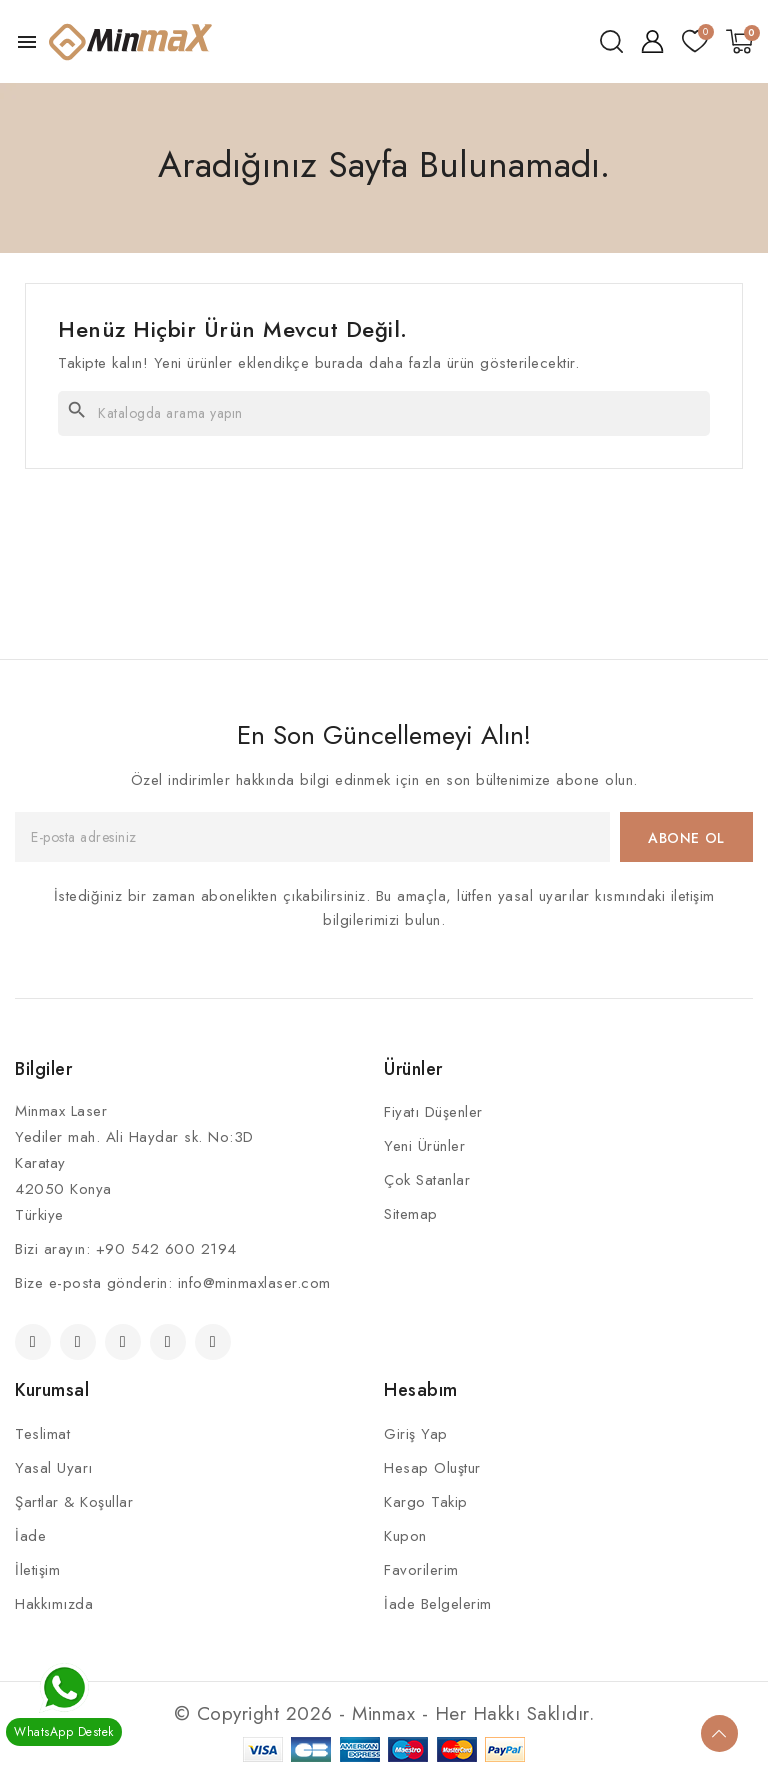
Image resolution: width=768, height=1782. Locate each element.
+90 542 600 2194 (166, 1249)
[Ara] (384, 413)
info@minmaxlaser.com (254, 1283)
